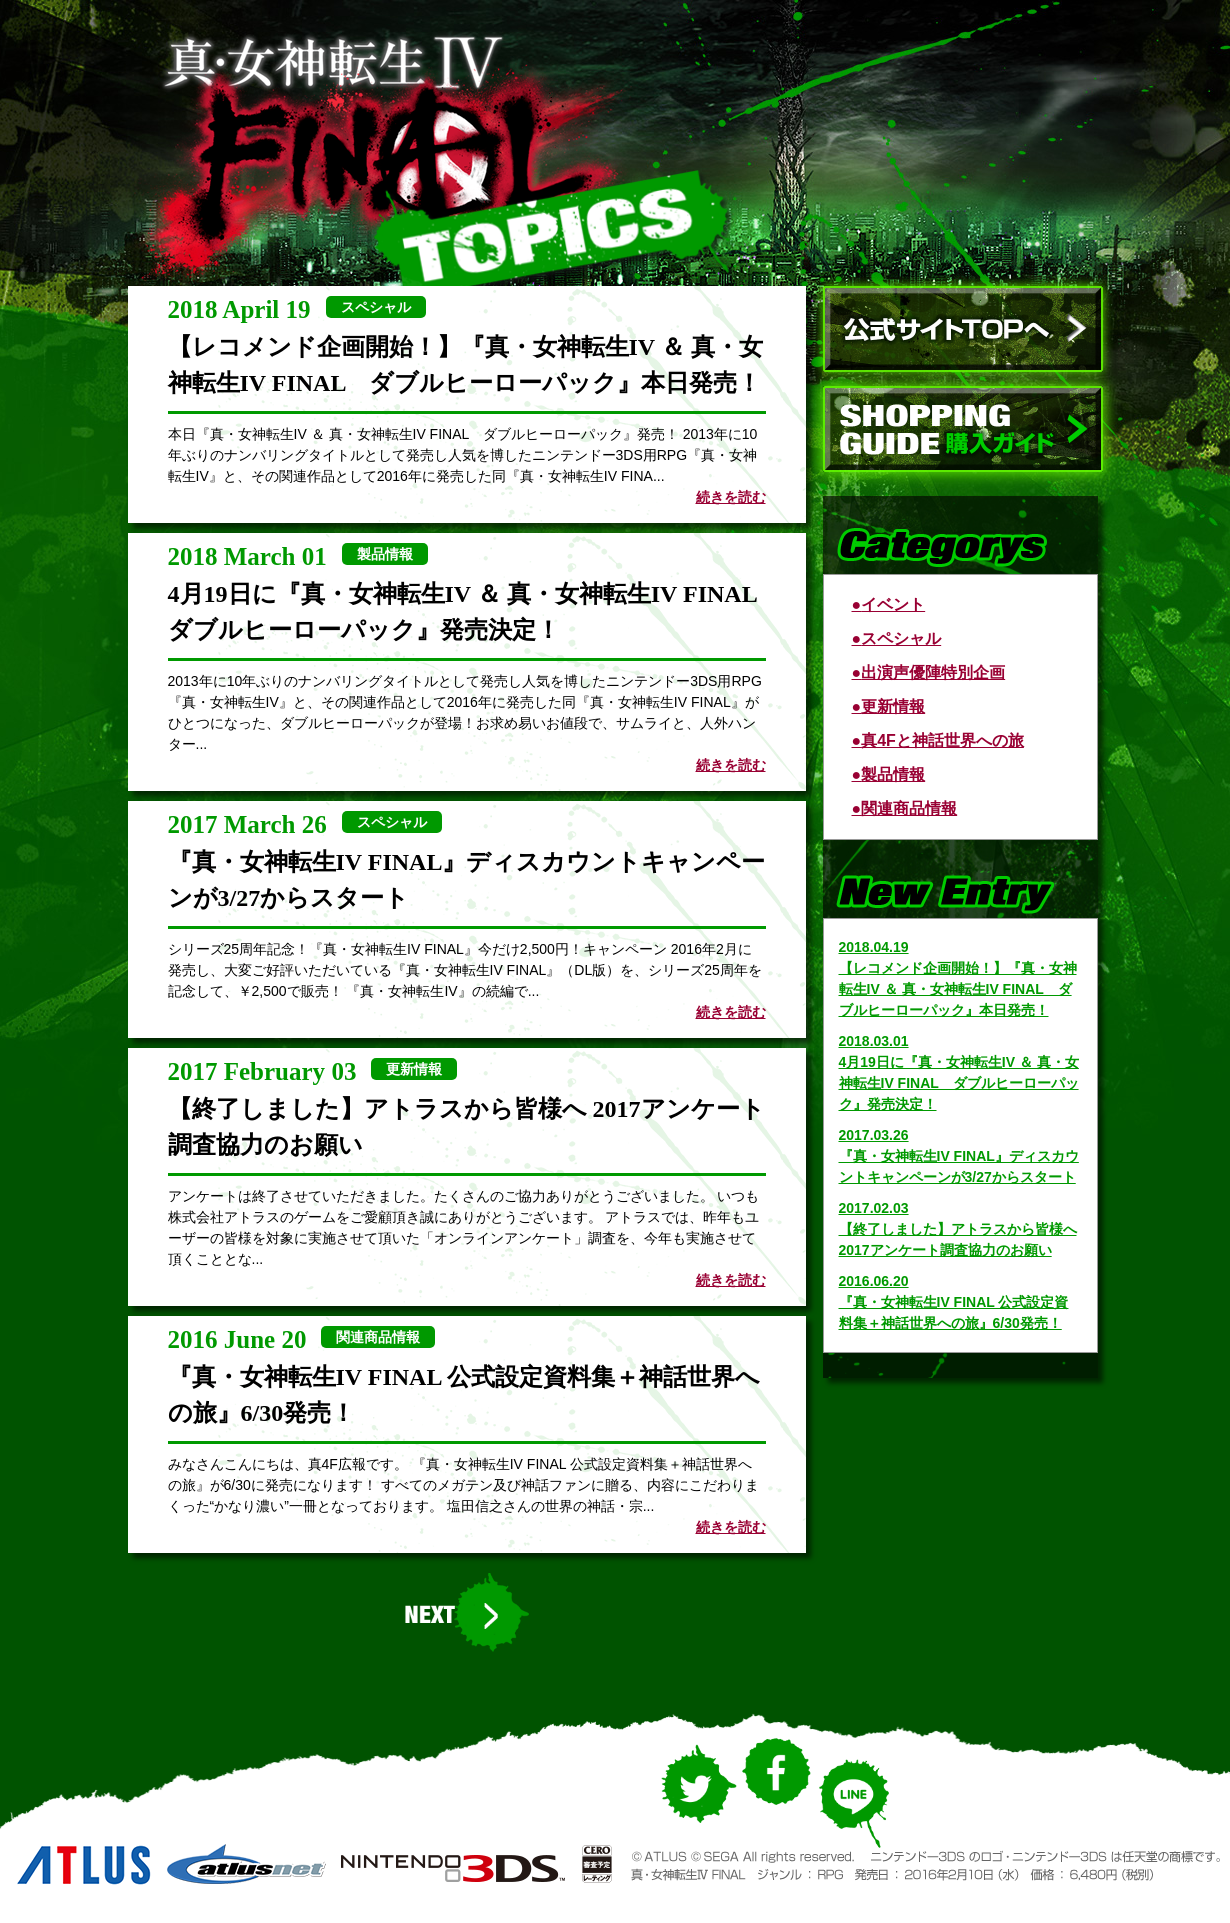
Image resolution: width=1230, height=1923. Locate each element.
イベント (893, 604)
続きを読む (731, 497)
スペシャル (901, 638)
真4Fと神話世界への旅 (942, 740)
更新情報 (893, 706)
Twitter (696, 1804)
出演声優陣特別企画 (933, 672)
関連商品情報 (909, 808)
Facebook (776, 1787)
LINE (853, 1813)
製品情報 (893, 774)
